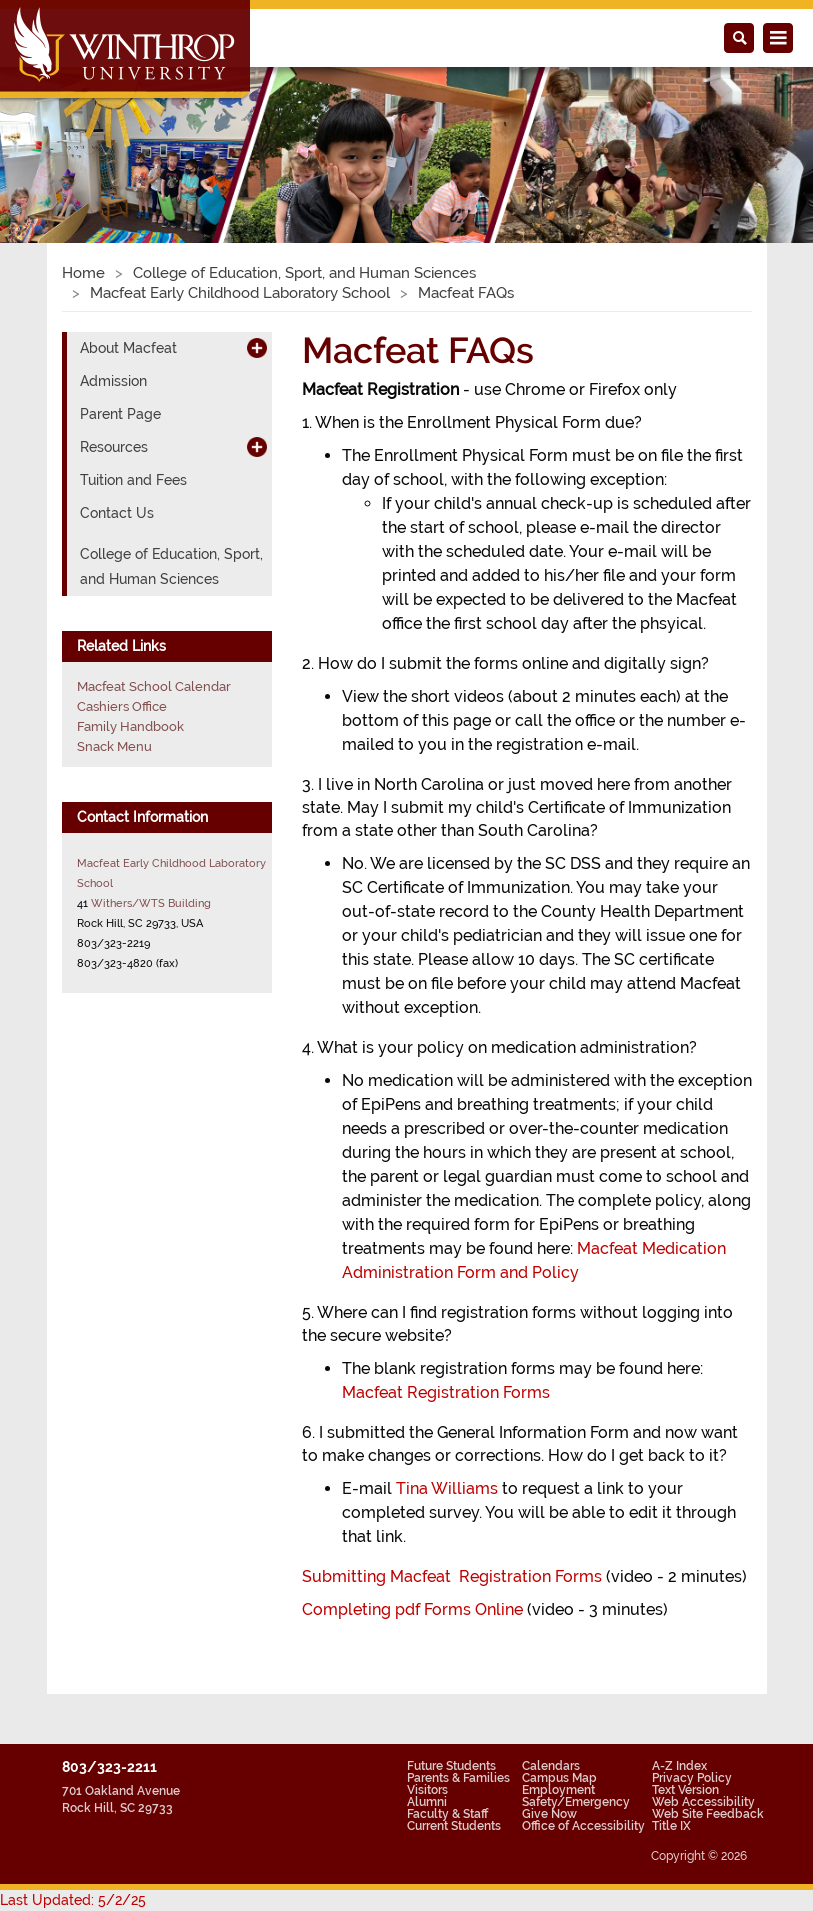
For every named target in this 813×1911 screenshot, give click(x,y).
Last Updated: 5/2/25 (73, 1900)
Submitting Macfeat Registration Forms (452, 1576)
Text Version (685, 1790)
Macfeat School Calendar (154, 686)
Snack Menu (114, 746)
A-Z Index (679, 1766)
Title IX (671, 1826)
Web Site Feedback (708, 1814)
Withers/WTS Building (151, 903)
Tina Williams (447, 1488)
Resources (114, 447)
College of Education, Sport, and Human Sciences (304, 273)
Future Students (451, 1766)
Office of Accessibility (583, 1826)
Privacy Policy (692, 1778)
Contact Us (117, 513)
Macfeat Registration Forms (446, 1392)
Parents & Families (458, 1778)
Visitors (427, 1790)
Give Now (549, 1814)
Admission (113, 381)
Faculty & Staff (447, 1814)
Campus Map (559, 1778)
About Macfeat (128, 348)
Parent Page (120, 414)
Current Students (454, 1826)
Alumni (427, 1802)
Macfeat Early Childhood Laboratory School (240, 293)
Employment (558, 1790)
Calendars (551, 1766)
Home (83, 273)
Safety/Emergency (576, 1802)
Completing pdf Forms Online (412, 1609)
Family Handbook (130, 726)
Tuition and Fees (133, 480)
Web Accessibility (703, 1802)
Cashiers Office (122, 706)
